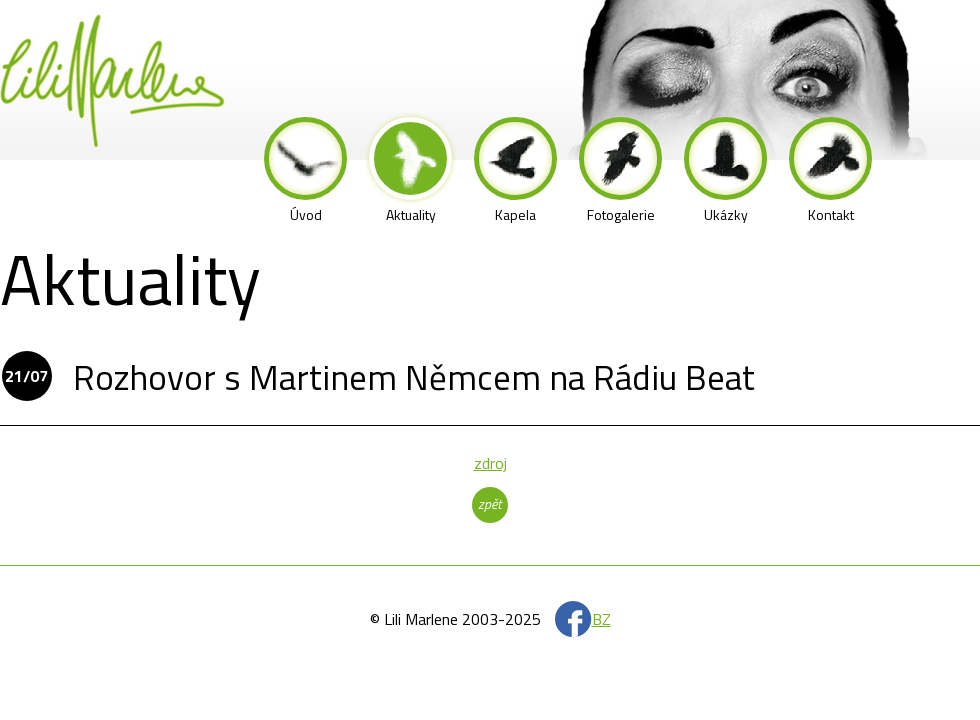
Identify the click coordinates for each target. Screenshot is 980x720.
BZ (601, 619)
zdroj (490, 463)
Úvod (305, 171)
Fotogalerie (620, 171)
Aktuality (410, 171)
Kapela (515, 171)
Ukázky (725, 171)
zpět (489, 503)
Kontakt (830, 171)
